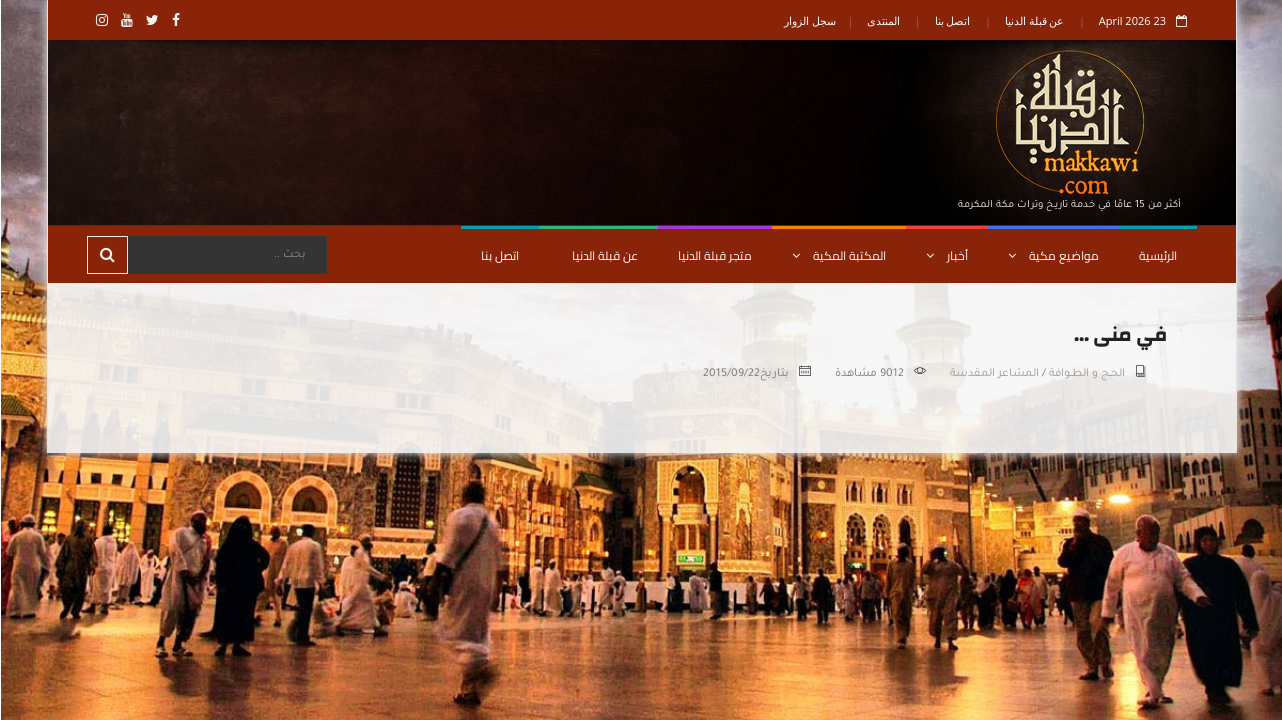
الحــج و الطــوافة (1086, 374)
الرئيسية (1157, 255)
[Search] (226, 255)
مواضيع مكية (1052, 255)
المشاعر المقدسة (993, 374)
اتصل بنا (952, 20)
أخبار (946, 255)
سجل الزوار (809, 20)
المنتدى (882, 20)
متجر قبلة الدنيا (714, 255)
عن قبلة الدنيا (1034, 20)
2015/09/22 (730, 374)
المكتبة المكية (838, 255)
